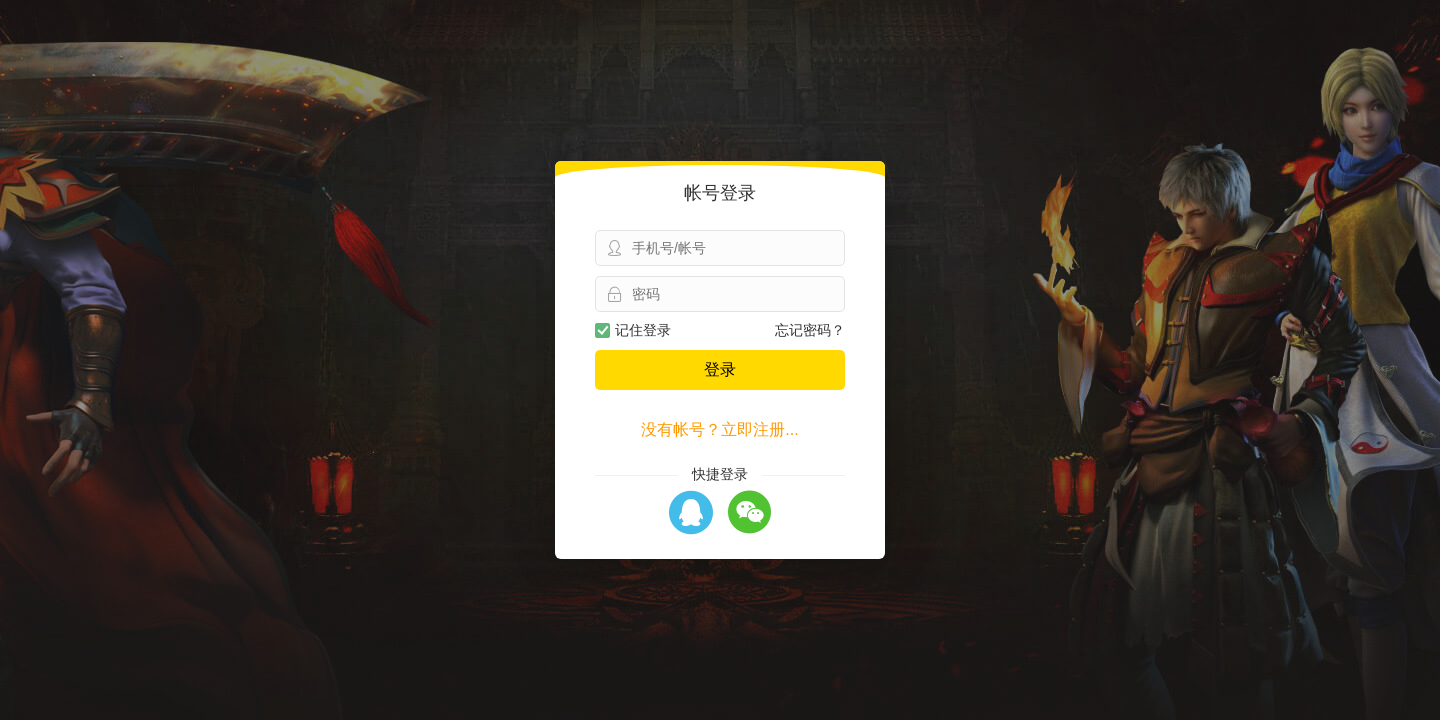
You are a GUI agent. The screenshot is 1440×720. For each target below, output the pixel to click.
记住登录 (633, 330)
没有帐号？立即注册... (719, 429)
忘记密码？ (810, 330)
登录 (720, 369)
